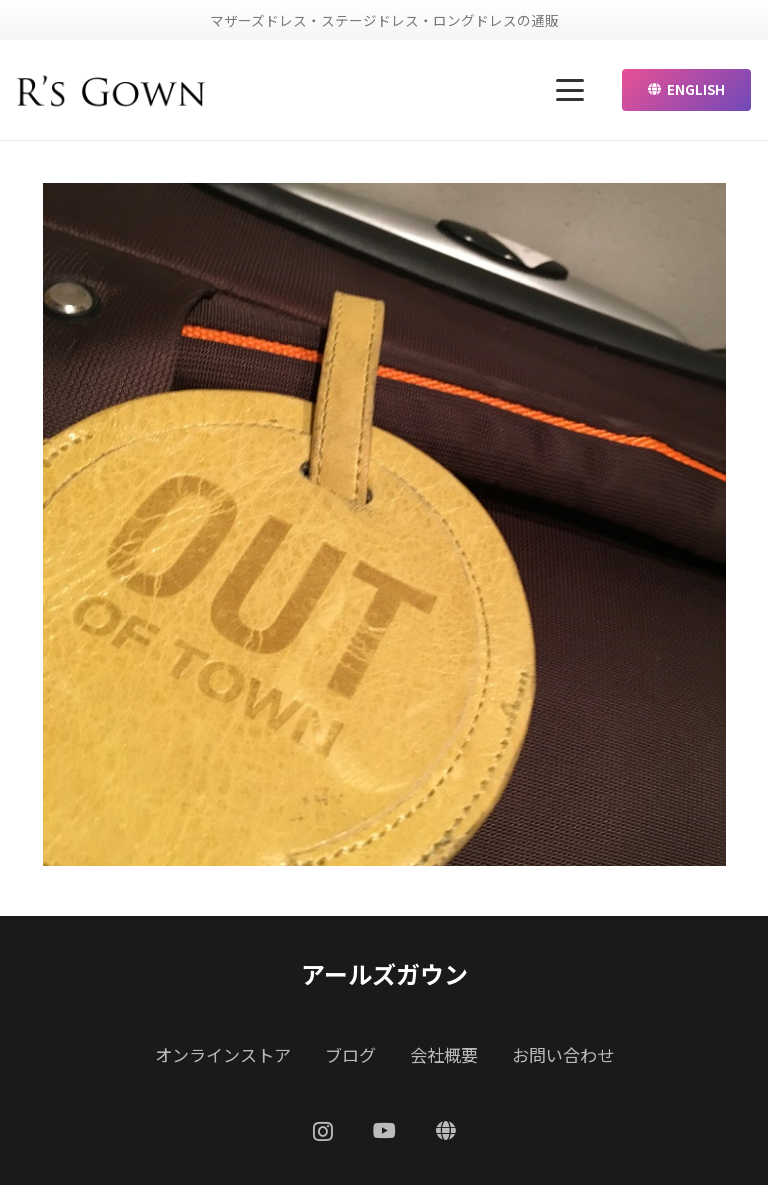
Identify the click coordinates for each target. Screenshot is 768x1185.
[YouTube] (384, 1131)
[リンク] (111, 90)
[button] (570, 90)
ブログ (350, 1054)
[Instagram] (323, 1132)
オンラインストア (223, 1054)
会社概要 (444, 1054)
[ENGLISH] (446, 1131)
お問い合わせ (563, 1054)
